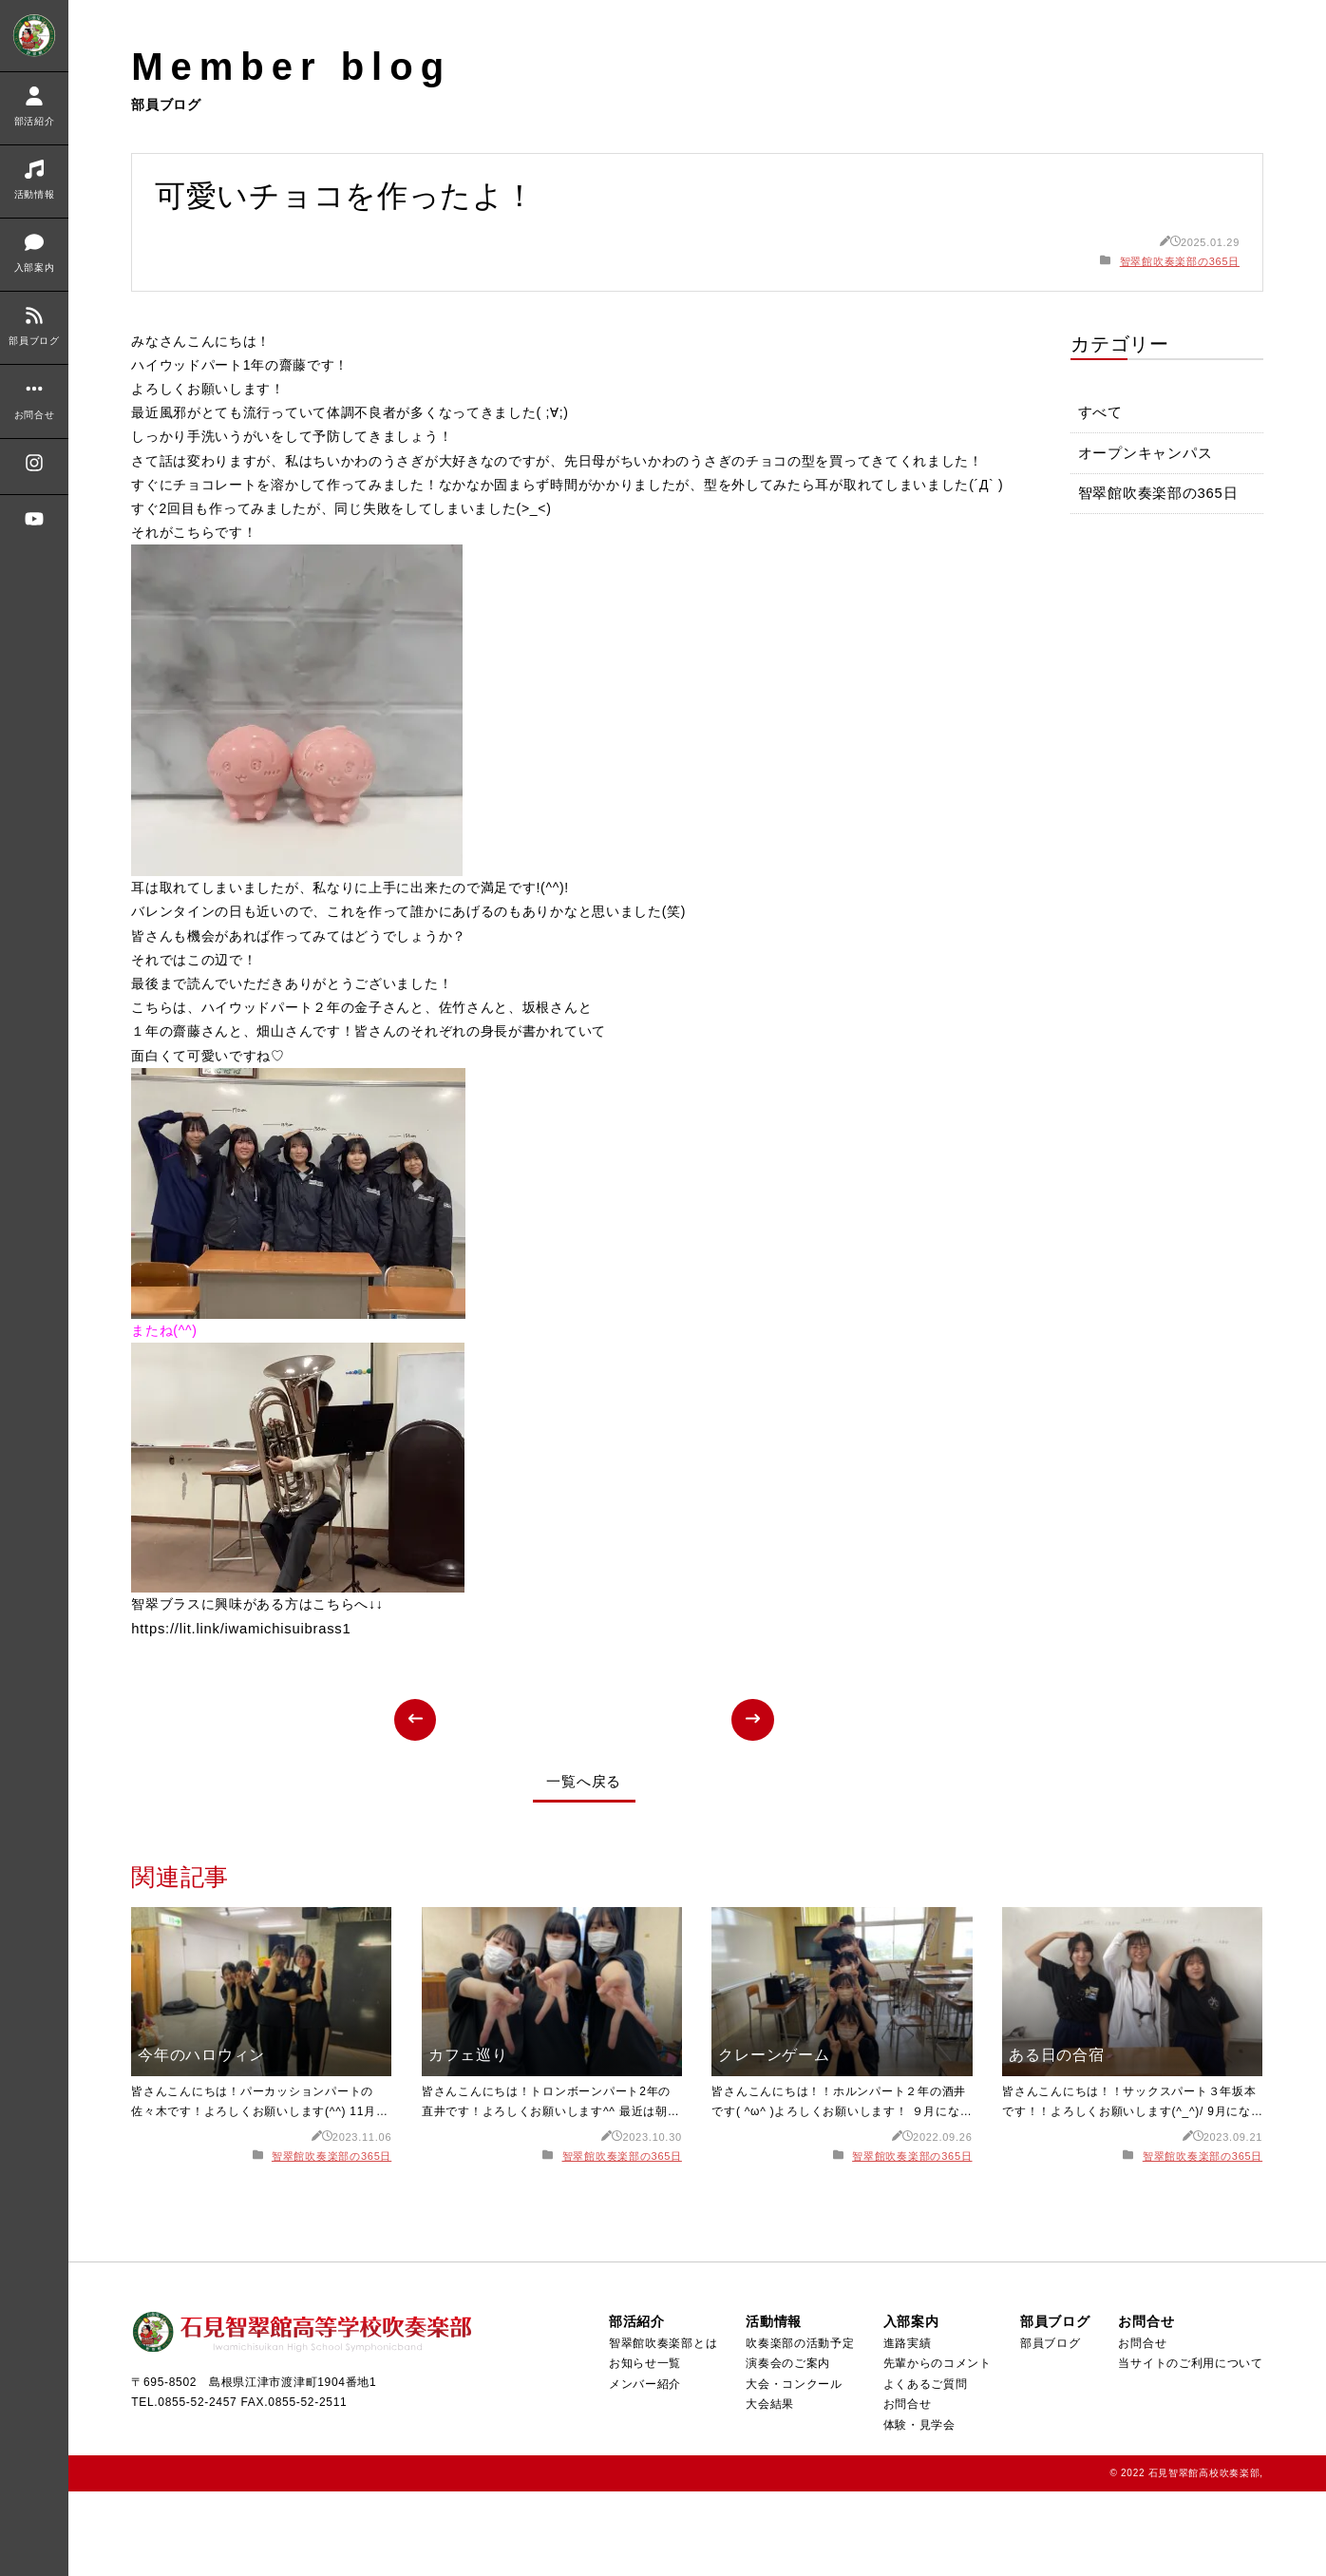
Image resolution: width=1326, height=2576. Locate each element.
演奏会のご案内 (787, 2448)
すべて (1100, 415)
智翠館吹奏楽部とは (661, 2427)
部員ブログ (1049, 2427)
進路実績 (905, 2427)
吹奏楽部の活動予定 (799, 2427)
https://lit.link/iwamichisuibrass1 (242, 1714)
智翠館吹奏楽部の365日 (1180, 261)
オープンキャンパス (1145, 456)
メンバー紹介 (643, 2468)
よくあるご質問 (923, 2468)
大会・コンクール (793, 2468)
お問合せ (905, 2489)
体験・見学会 (918, 2510)
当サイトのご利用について (1190, 2448)
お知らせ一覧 (643, 2448)
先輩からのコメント (936, 2448)
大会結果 (769, 2489)
